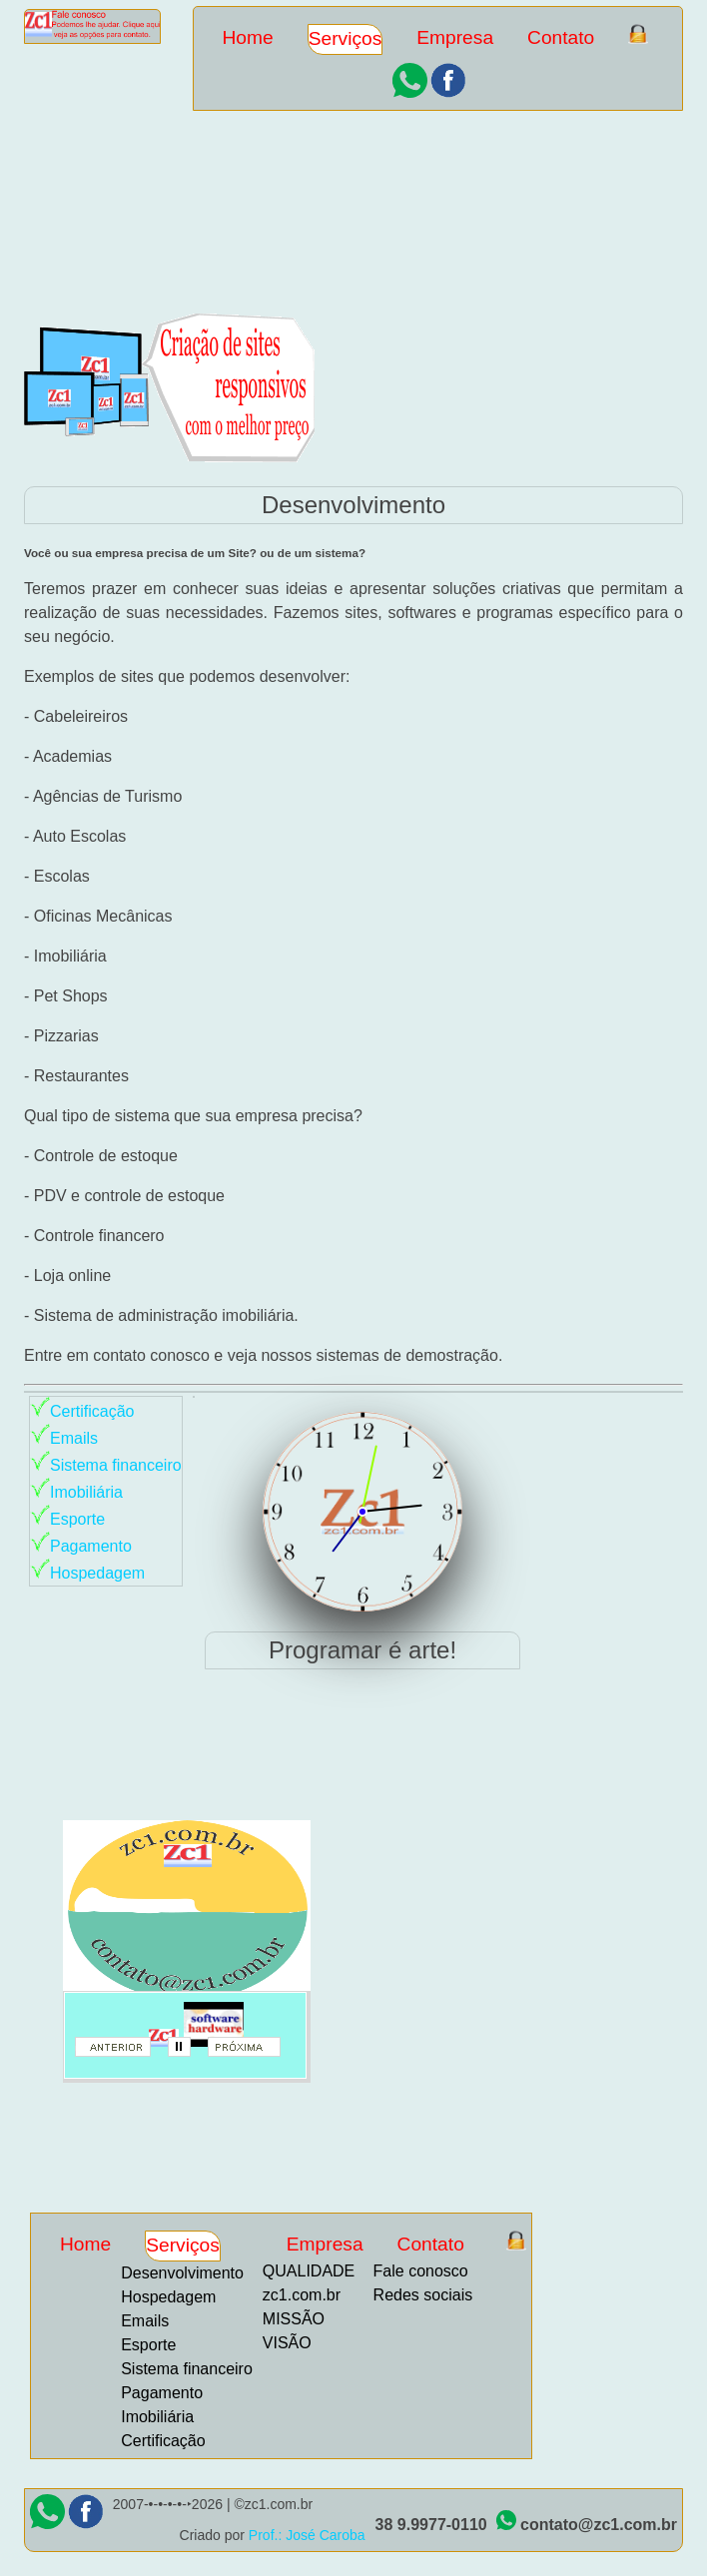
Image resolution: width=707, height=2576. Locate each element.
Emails (74, 1438)
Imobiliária (86, 1492)
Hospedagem (97, 1573)
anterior (120, 2053)
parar (186, 2053)
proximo (253, 2053)
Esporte (77, 1519)
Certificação (92, 1411)
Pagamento (91, 1546)
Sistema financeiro (116, 1465)
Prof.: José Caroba (307, 2535)
